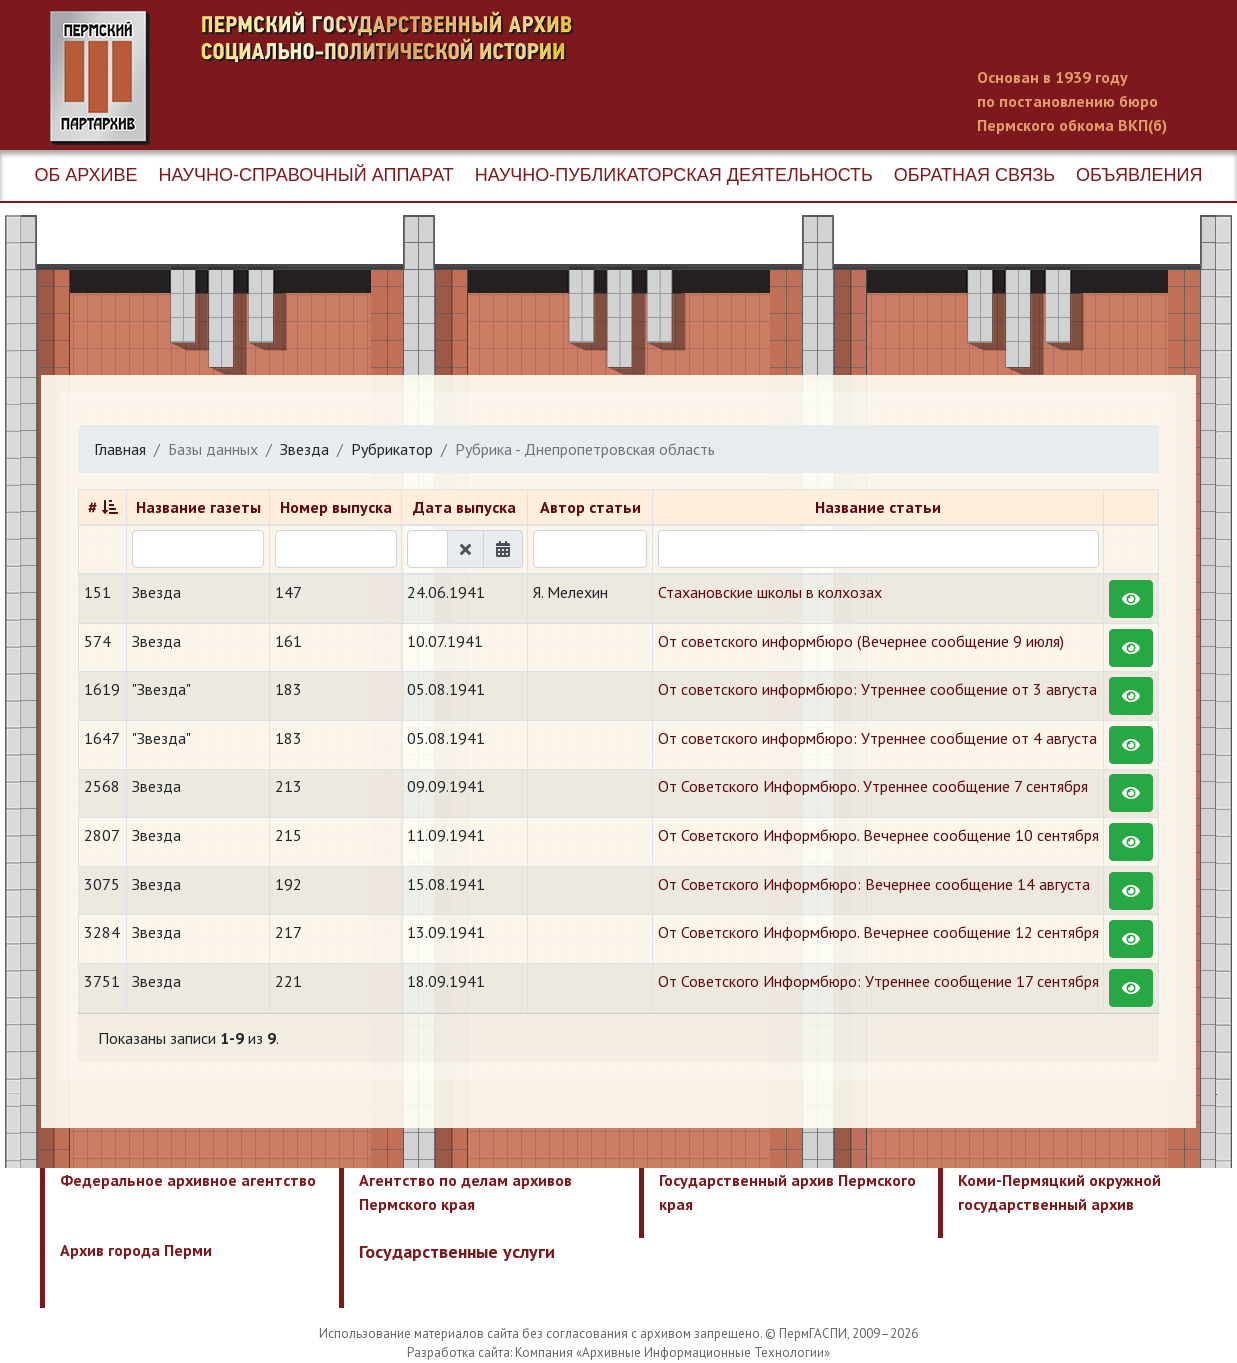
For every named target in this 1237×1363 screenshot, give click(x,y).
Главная (120, 449)
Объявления (1139, 175)
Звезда (304, 449)
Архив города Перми (136, 1250)
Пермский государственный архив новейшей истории (425, 78)
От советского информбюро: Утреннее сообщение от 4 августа (877, 738)
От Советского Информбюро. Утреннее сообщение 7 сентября (873, 786)
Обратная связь (974, 175)
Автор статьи (590, 507)
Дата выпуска (464, 507)
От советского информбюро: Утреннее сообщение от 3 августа (877, 689)
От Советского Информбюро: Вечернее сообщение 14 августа (874, 884)
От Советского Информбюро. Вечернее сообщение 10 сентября (878, 835)
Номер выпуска (336, 507)
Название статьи (878, 507)
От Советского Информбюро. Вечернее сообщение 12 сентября (878, 932)
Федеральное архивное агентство (188, 1180)
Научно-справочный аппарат (305, 175)
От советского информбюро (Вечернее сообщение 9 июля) (861, 641)
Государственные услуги (457, 1251)
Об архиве (85, 175)
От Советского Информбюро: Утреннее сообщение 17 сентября (878, 981)
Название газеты (198, 507)
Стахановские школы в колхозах (770, 592)
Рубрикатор (392, 449)
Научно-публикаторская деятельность (674, 175)
